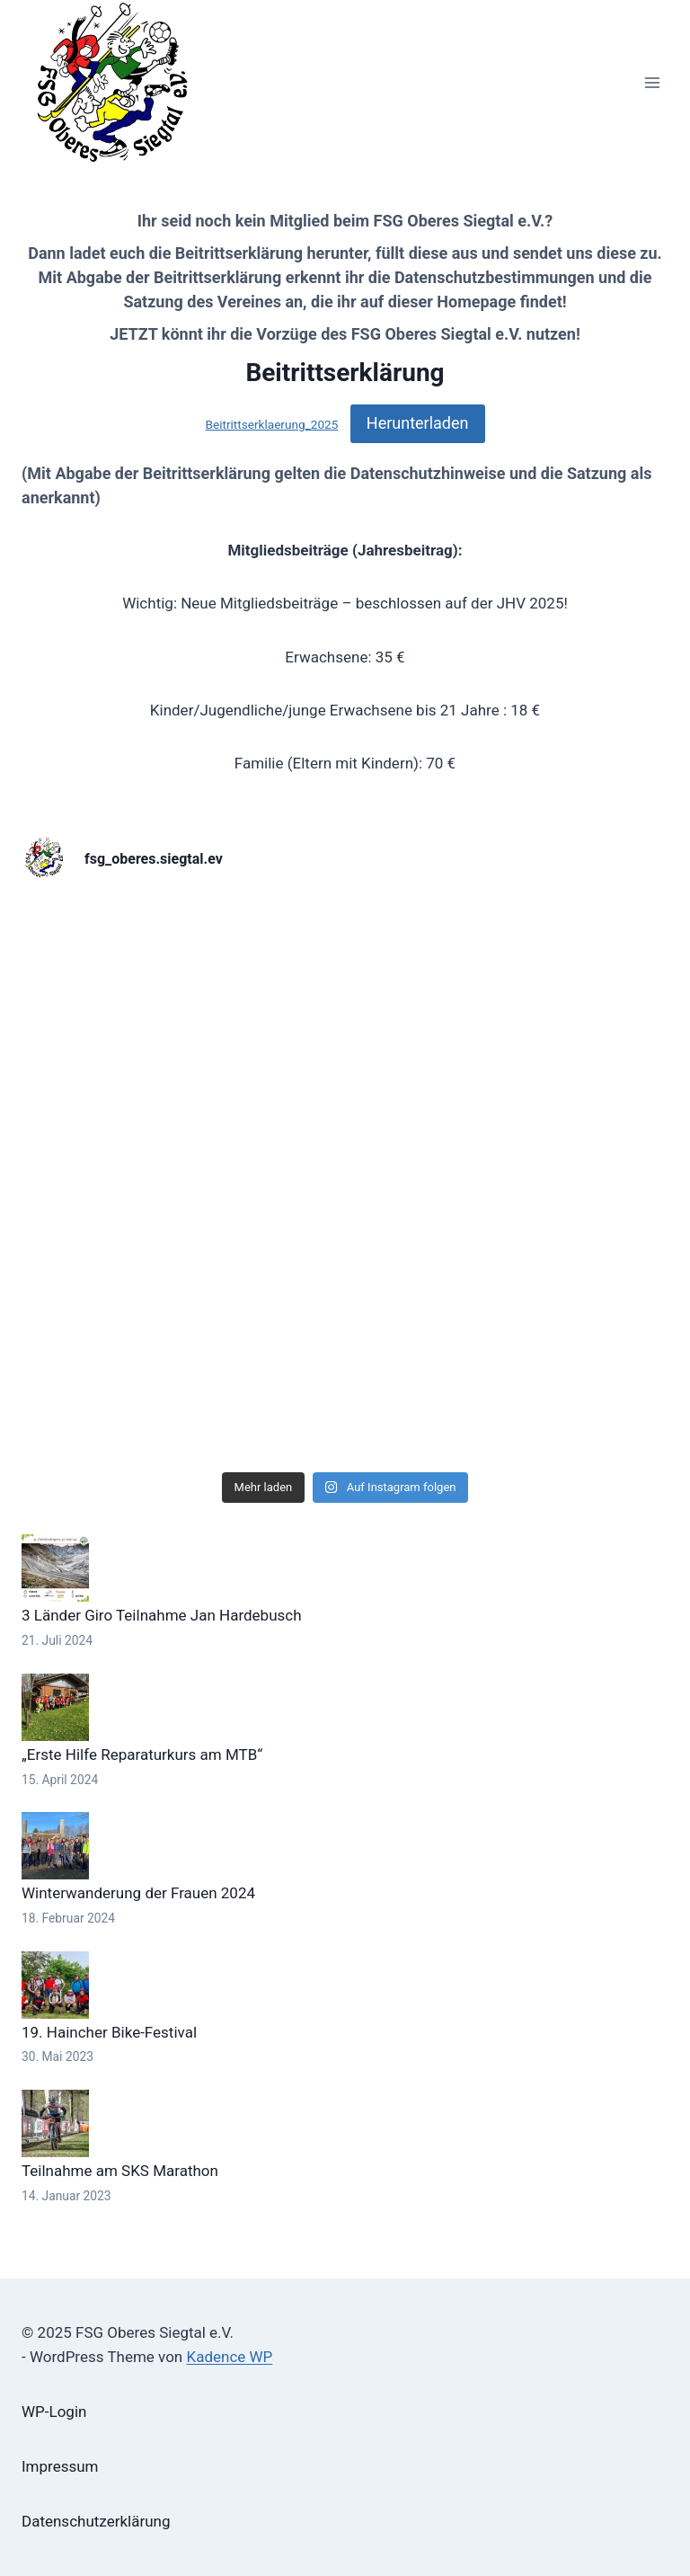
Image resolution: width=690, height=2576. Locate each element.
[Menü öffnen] (651, 82)
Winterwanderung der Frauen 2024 (138, 1893)
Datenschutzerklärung (96, 2521)
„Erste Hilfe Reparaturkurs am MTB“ (142, 1754)
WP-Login (54, 2412)
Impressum (60, 2466)
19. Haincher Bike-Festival (109, 2032)
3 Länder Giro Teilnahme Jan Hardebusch (162, 1615)
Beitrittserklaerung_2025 (272, 424)
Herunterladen (418, 422)
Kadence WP (229, 2357)
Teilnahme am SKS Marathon (120, 2171)
